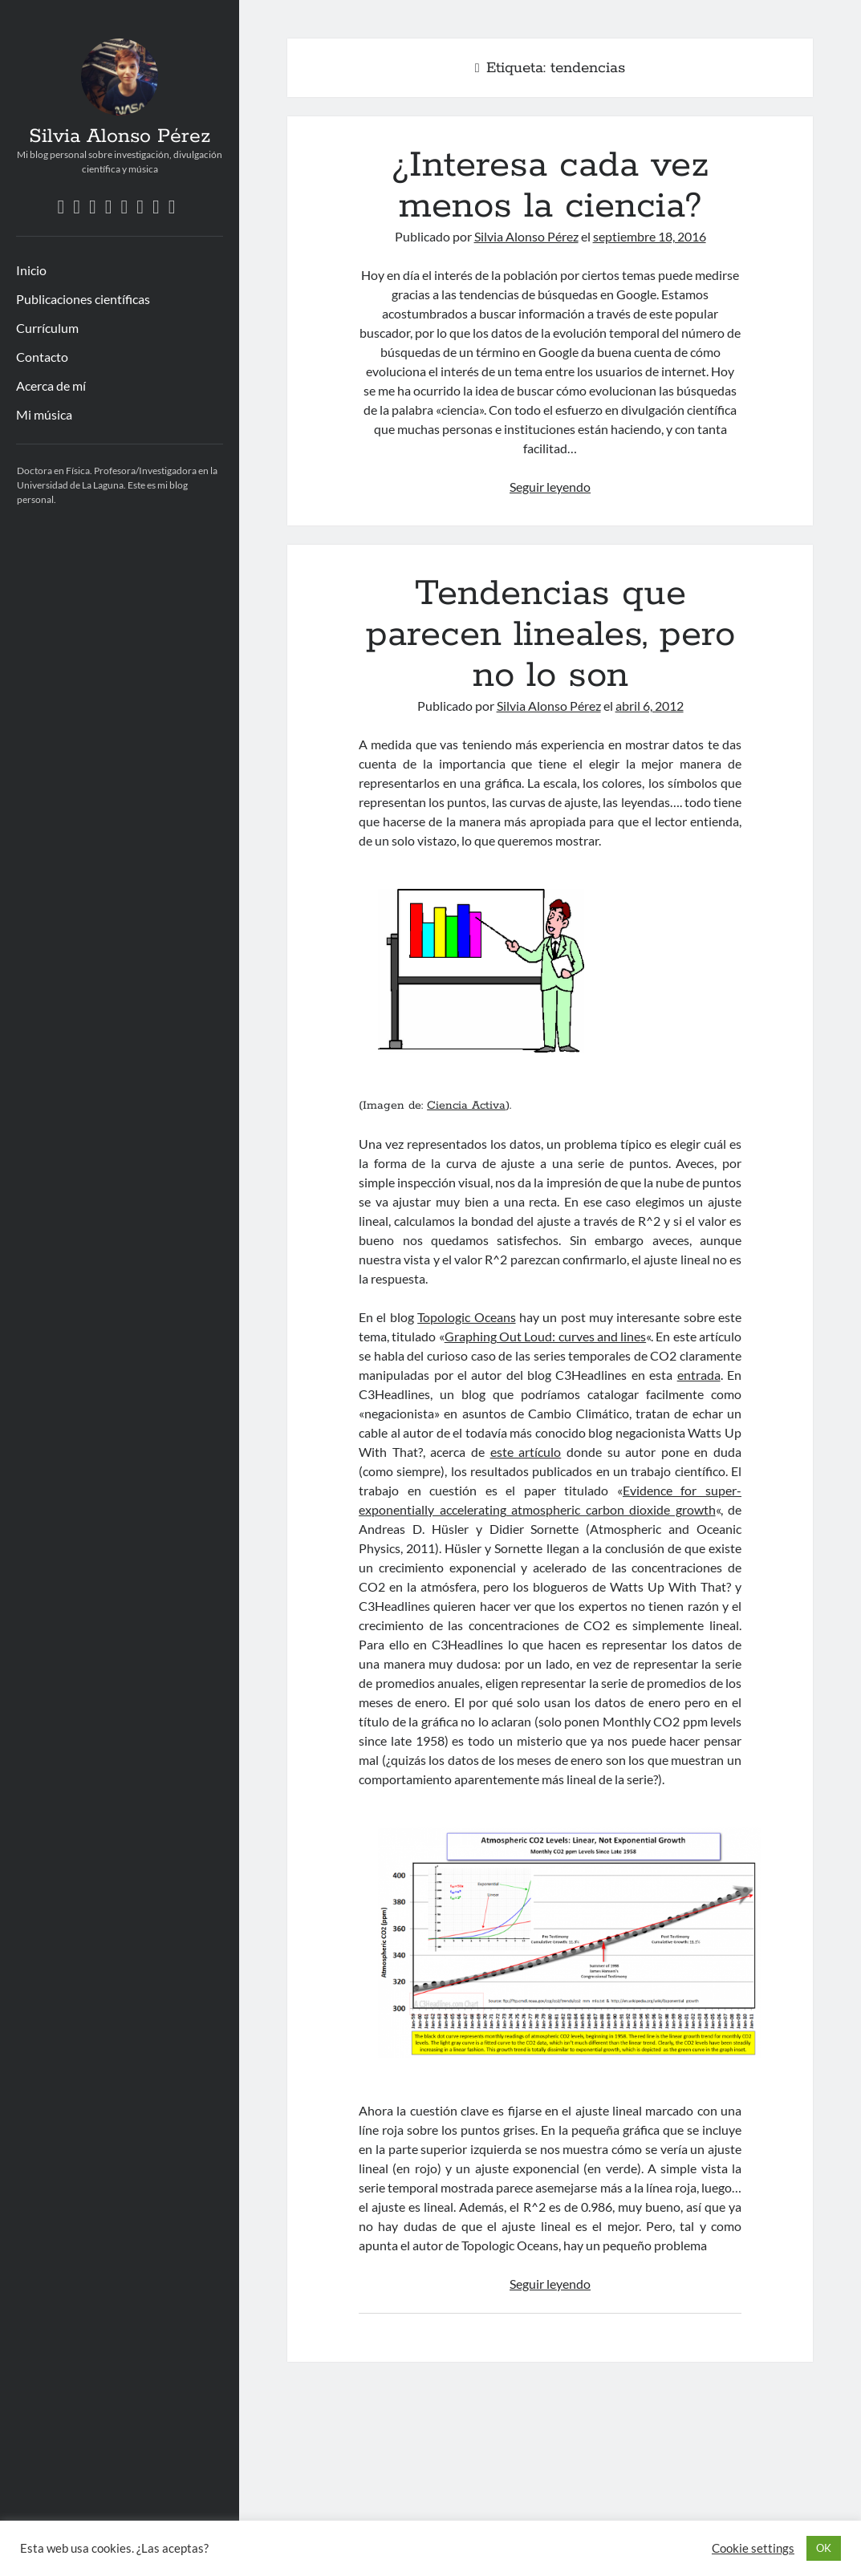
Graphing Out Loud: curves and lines (545, 1336)
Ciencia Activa (466, 1105)
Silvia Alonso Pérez (119, 136)
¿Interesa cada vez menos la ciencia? (550, 185)
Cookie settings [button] (753, 2548)
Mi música (44, 414)
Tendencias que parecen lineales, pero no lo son (550, 634)
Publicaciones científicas (83, 298)
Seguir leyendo (550, 486)
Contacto (42, 356)
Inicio (31, 270)
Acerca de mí (51, 385)
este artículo (526, 1451)
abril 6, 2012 (649, 705)
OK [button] (823, 2548)
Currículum (47, 327)
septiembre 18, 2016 (649, 236)
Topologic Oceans (466, 1317)
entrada (699, 1374)
